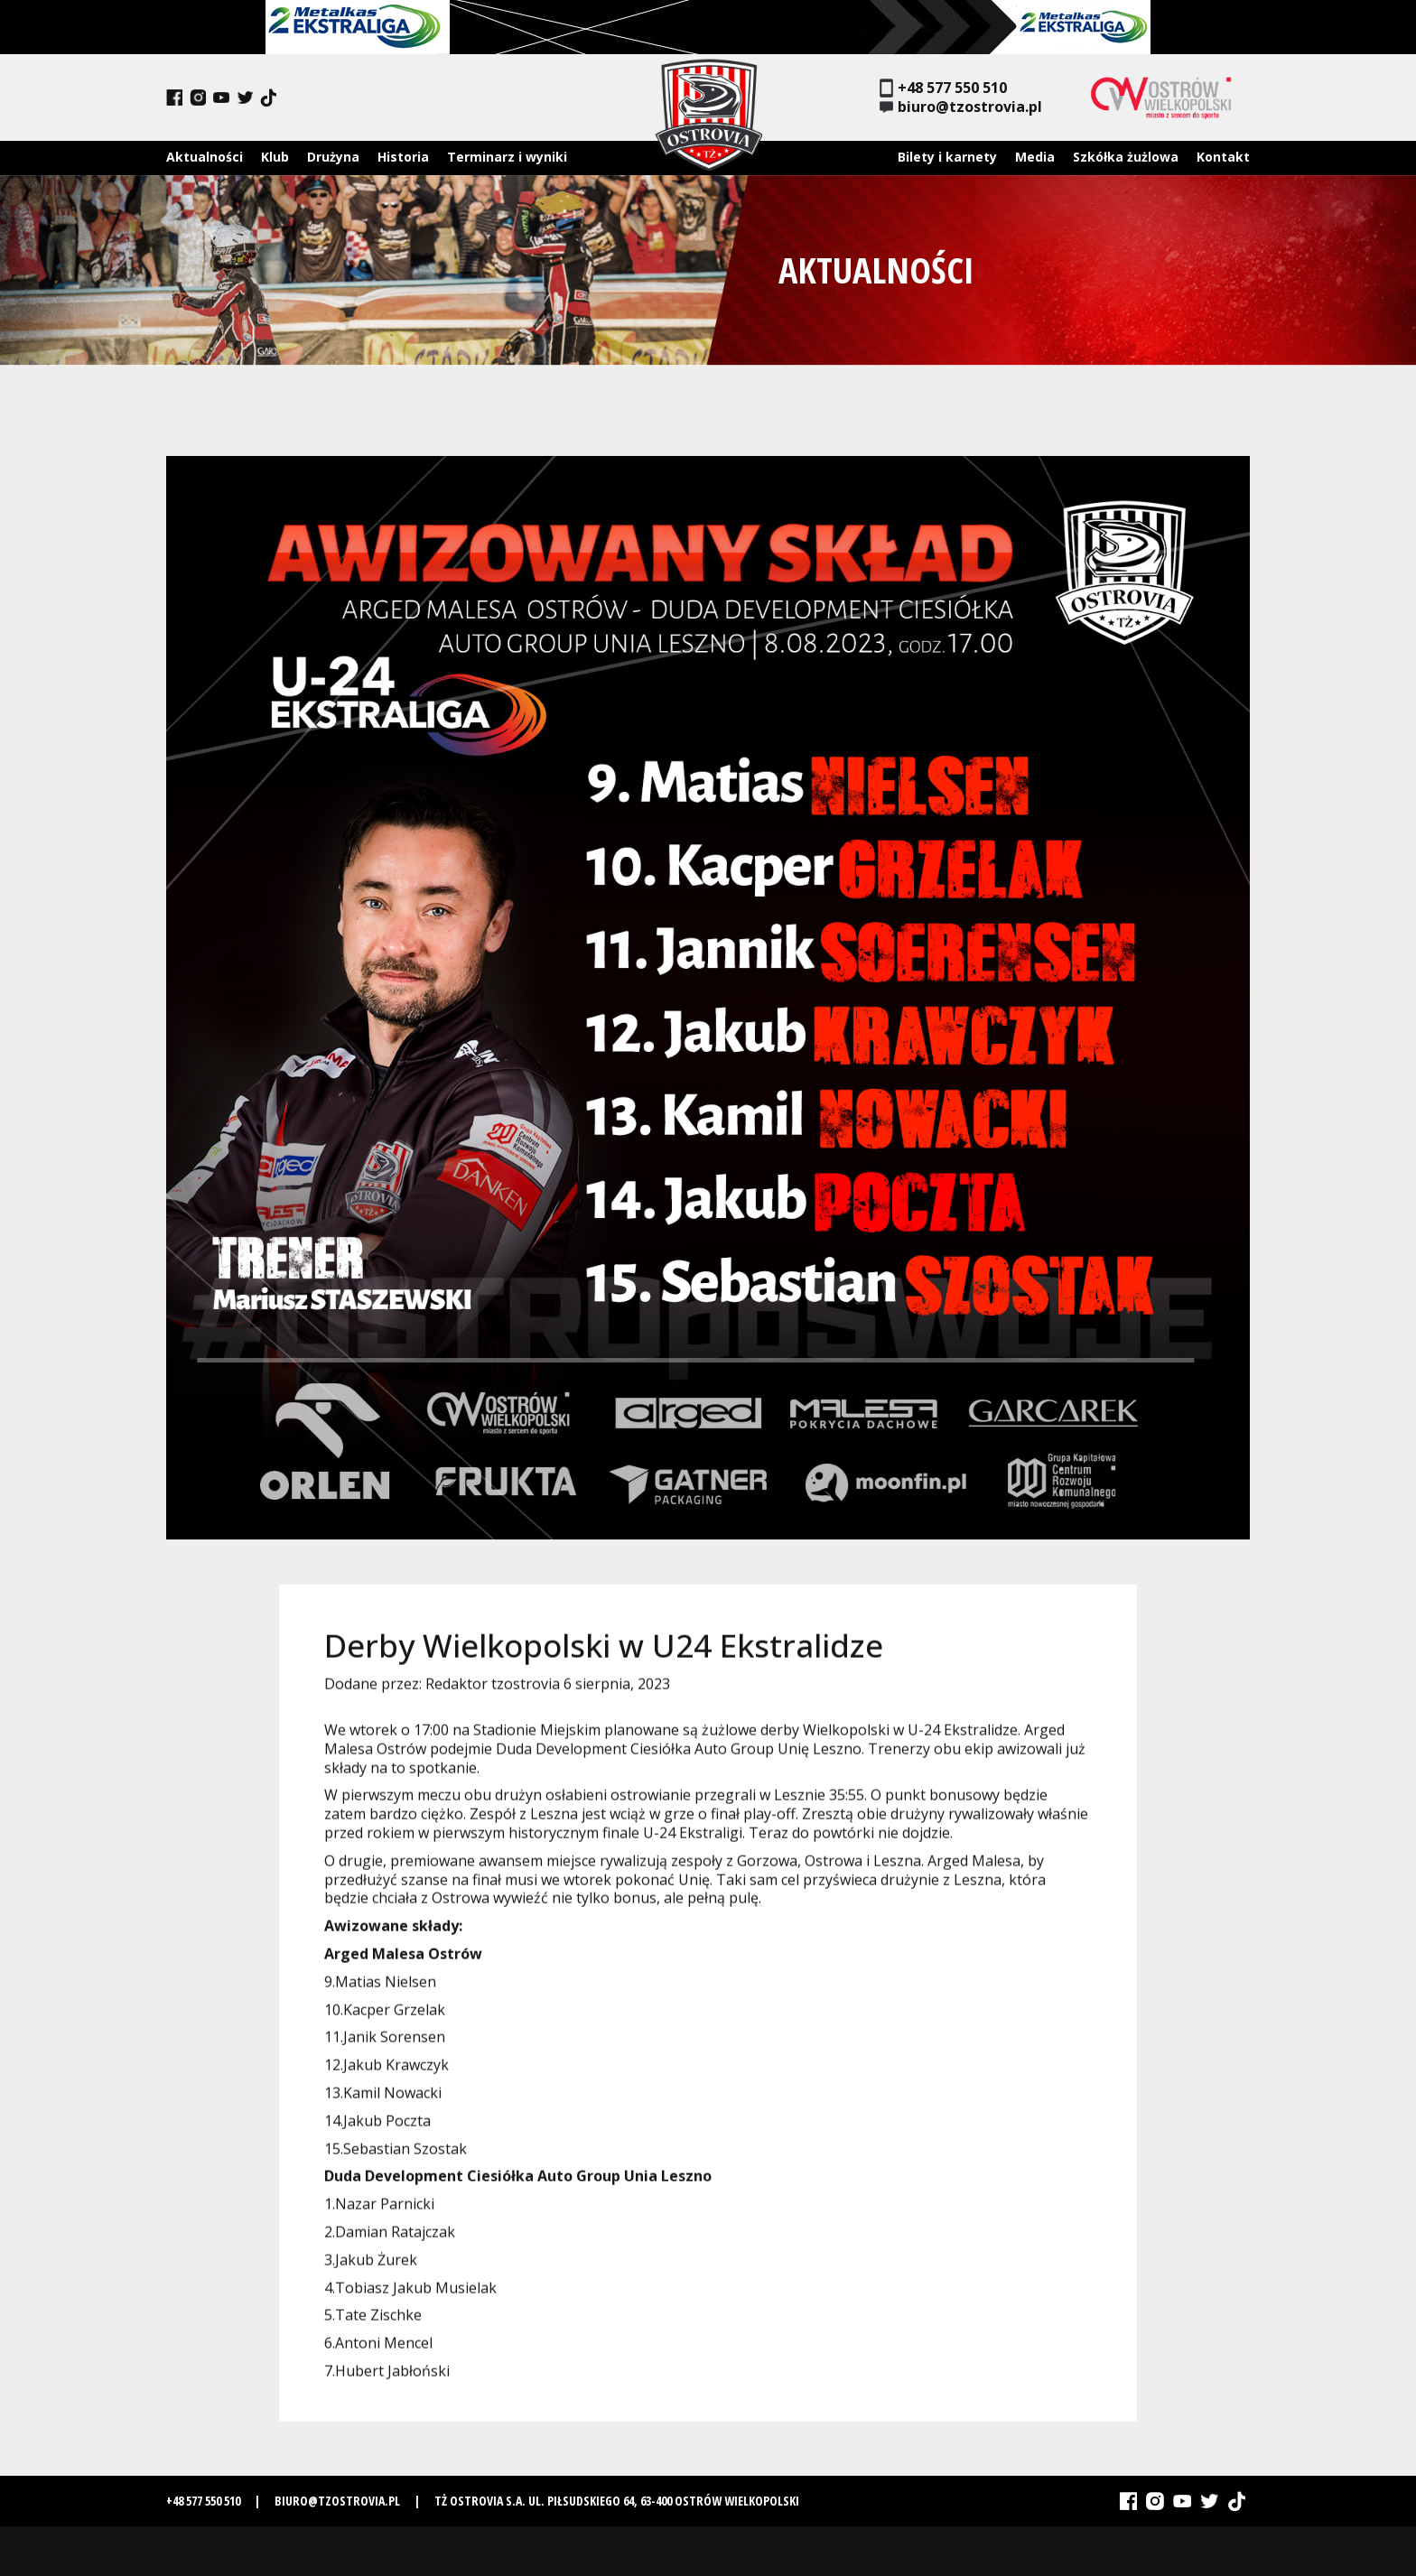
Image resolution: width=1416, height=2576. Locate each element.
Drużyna (333, 156)
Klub (275, 156)
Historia (403, 156)
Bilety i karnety (947, 156)
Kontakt (1223, 156)
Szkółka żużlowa (1125, 156)
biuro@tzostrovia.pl (961, 107)
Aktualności (204, 156)
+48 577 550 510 (943, 88)
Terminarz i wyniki (507, 156)
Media (1035, 156)
